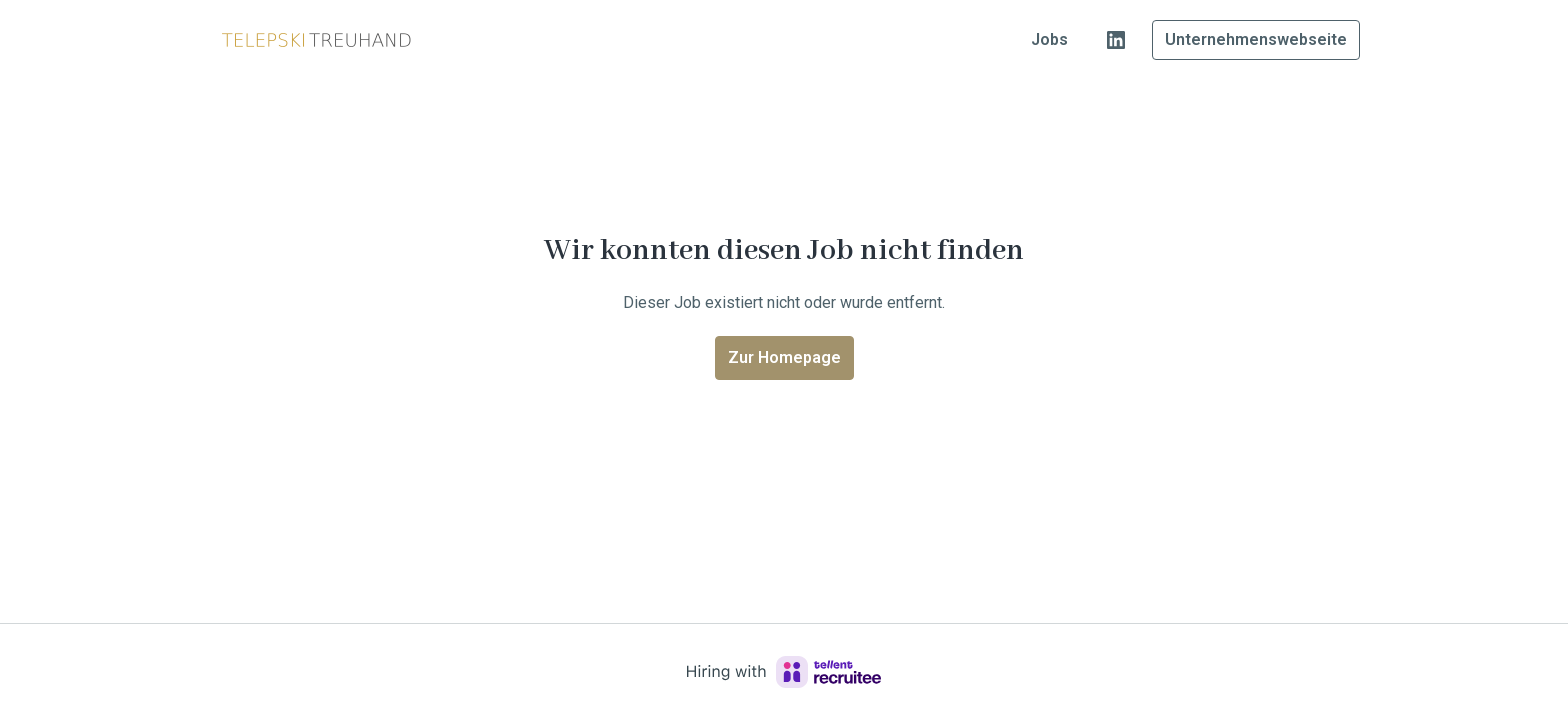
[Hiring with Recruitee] (784, 672)
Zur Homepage (784, 357)
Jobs (1049, 39)
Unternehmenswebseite (1256, 39)
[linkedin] (1116, 40)
